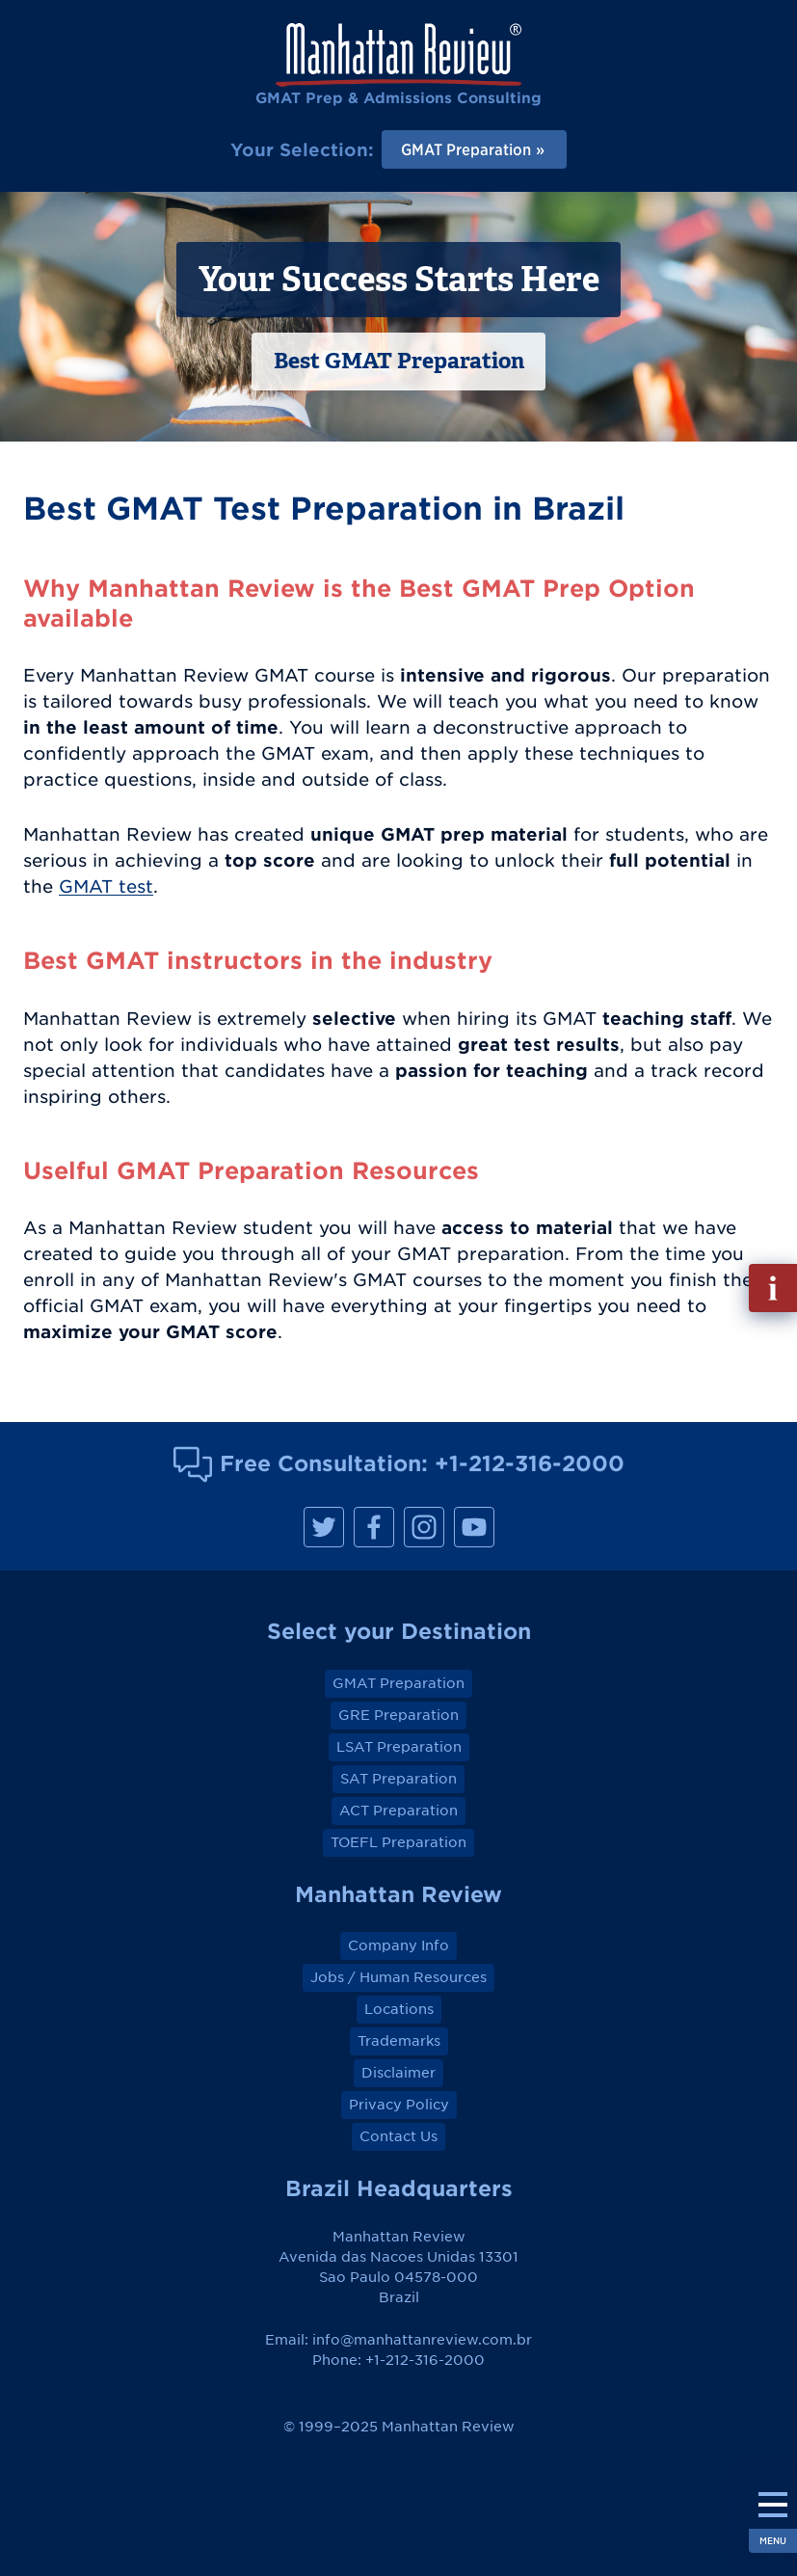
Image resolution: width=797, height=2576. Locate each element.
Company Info (398, 1945)
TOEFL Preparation (398, 1842)
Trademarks (399, 2041)
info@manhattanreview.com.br (422, 2340)
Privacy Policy (399, 2104)
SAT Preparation (398, 1778)
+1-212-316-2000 (529, 1463)
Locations (399, 2009)
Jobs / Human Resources (398, 1977)
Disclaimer (398, 2072)
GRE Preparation (398, 1715)
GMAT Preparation (398, 1683)
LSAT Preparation (399, 1747)
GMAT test (106, 886)
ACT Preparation (398, 1810)
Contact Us (398, 2136)
